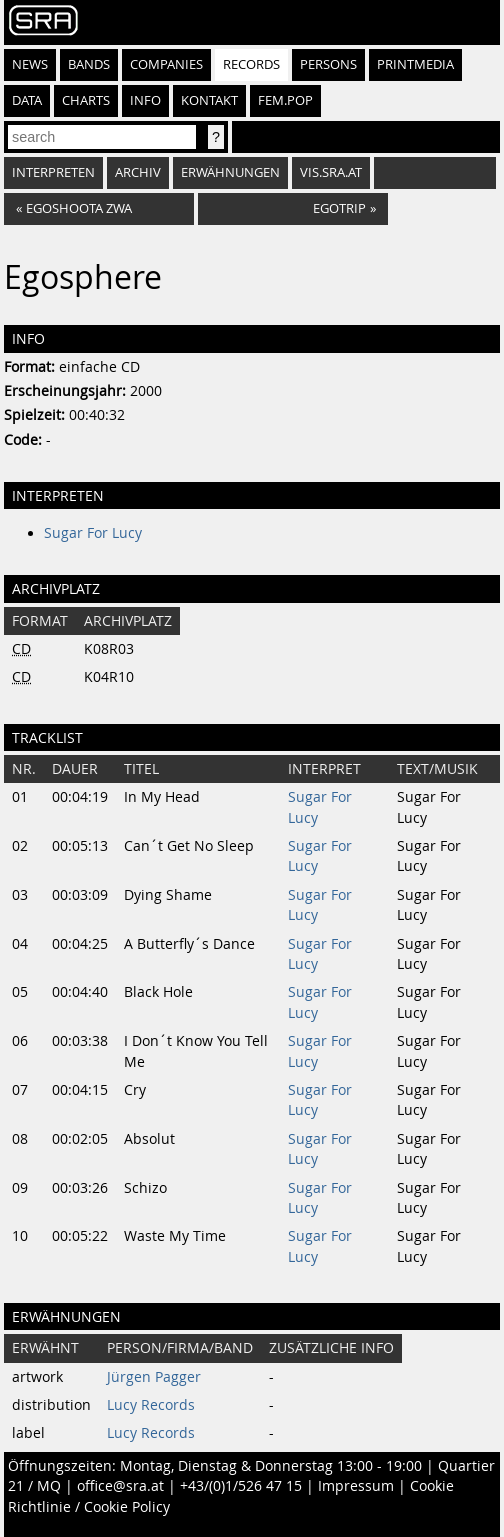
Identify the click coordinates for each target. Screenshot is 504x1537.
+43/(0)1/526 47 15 (241, 1486)
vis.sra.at (331, 172)
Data (27, 100)
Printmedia (415, 64)
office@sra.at (120, 1486)
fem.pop (285, 100)
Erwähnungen (230, 172)
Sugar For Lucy (93, 533)
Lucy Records (151, 1405)
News (30, 64)
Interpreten (53, 172)
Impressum (356, 1486)
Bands (89, 64)
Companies (166, 64)
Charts (86, 100)
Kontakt (209, 100)
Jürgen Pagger (154, 1377)
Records (251, 64)
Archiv (138, 172)
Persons (328, 64)
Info (145, 100)
